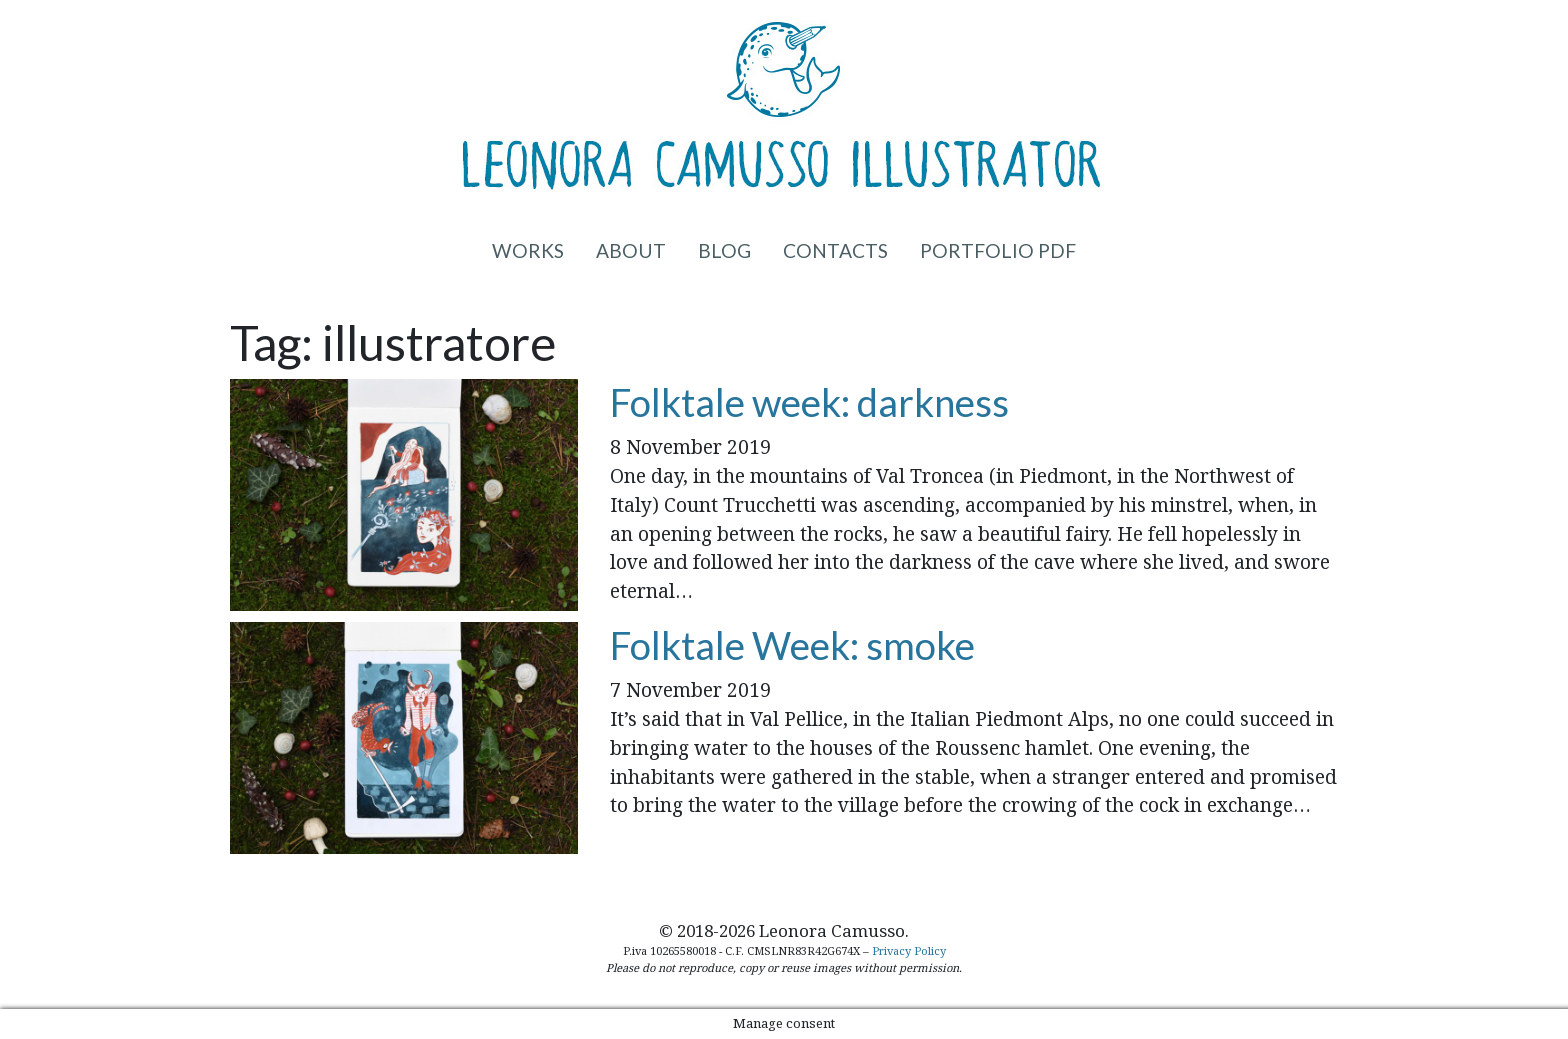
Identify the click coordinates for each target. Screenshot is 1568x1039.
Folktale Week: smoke (792, 645)
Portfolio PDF (998, 250)
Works (528, 250)
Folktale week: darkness (809, 402)
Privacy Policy (909, 950)
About (631, 250)
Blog (724, 250)
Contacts (835, 250)
